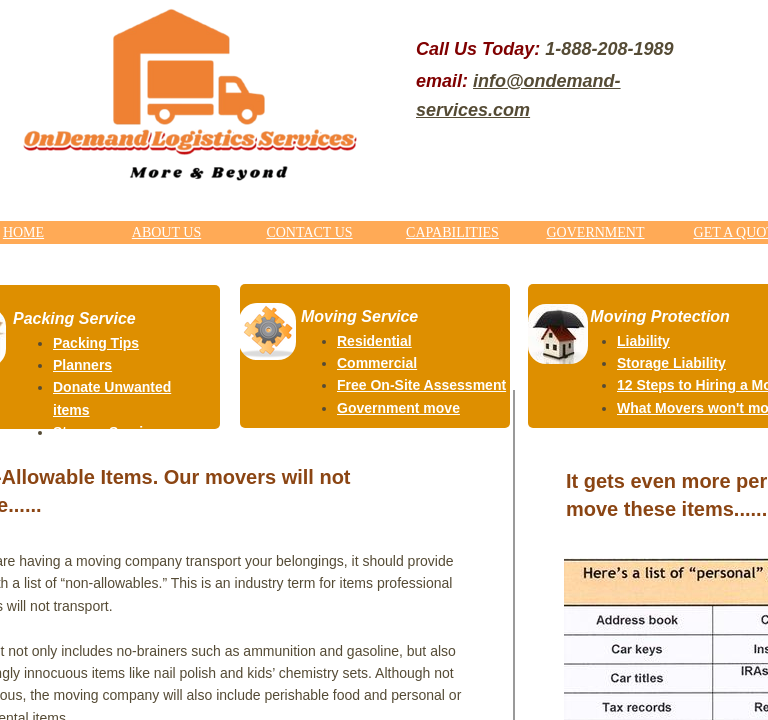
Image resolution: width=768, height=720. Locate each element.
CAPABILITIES (452, 232)
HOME (23, 232)
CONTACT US (309, 232)
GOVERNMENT (596, 232)
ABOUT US (166, 232)
